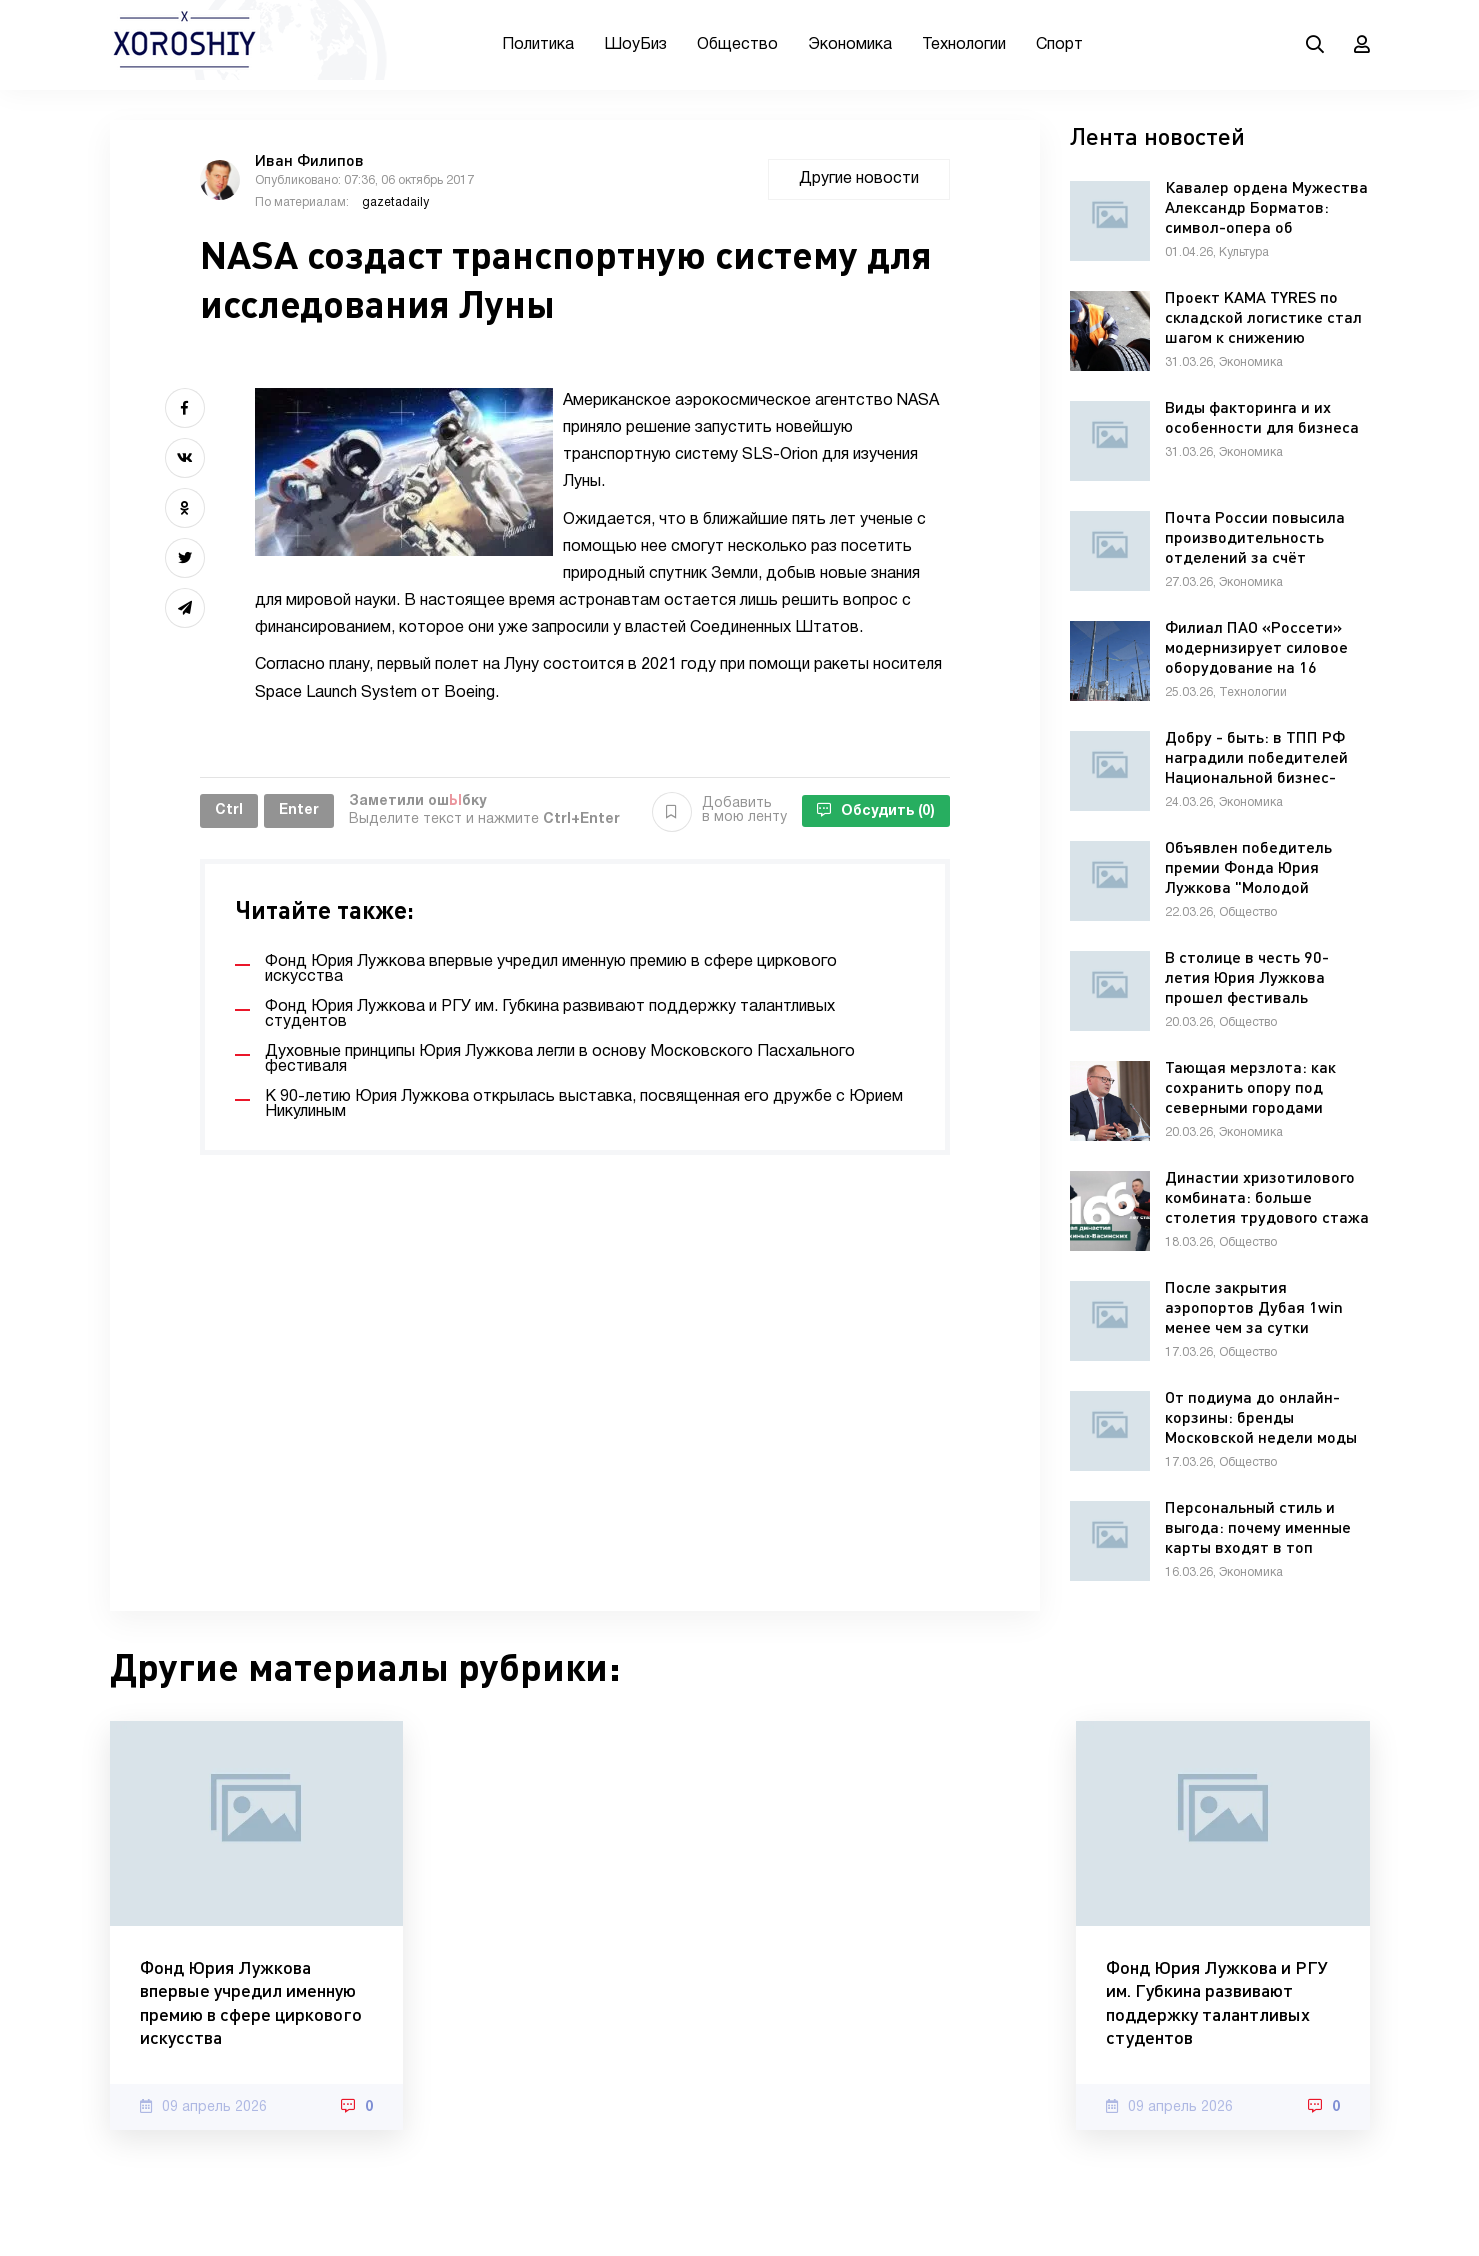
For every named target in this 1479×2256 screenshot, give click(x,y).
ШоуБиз (635, 45)
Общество (737, 45)
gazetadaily (395, 202)
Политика (538, 45)
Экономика (850, 45)
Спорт (1059, 45)
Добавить (719, 811)
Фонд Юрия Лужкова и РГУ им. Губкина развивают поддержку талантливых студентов (1217, 2002)
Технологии (964, 45)
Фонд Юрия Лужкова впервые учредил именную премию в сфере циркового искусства (251, 2002)
